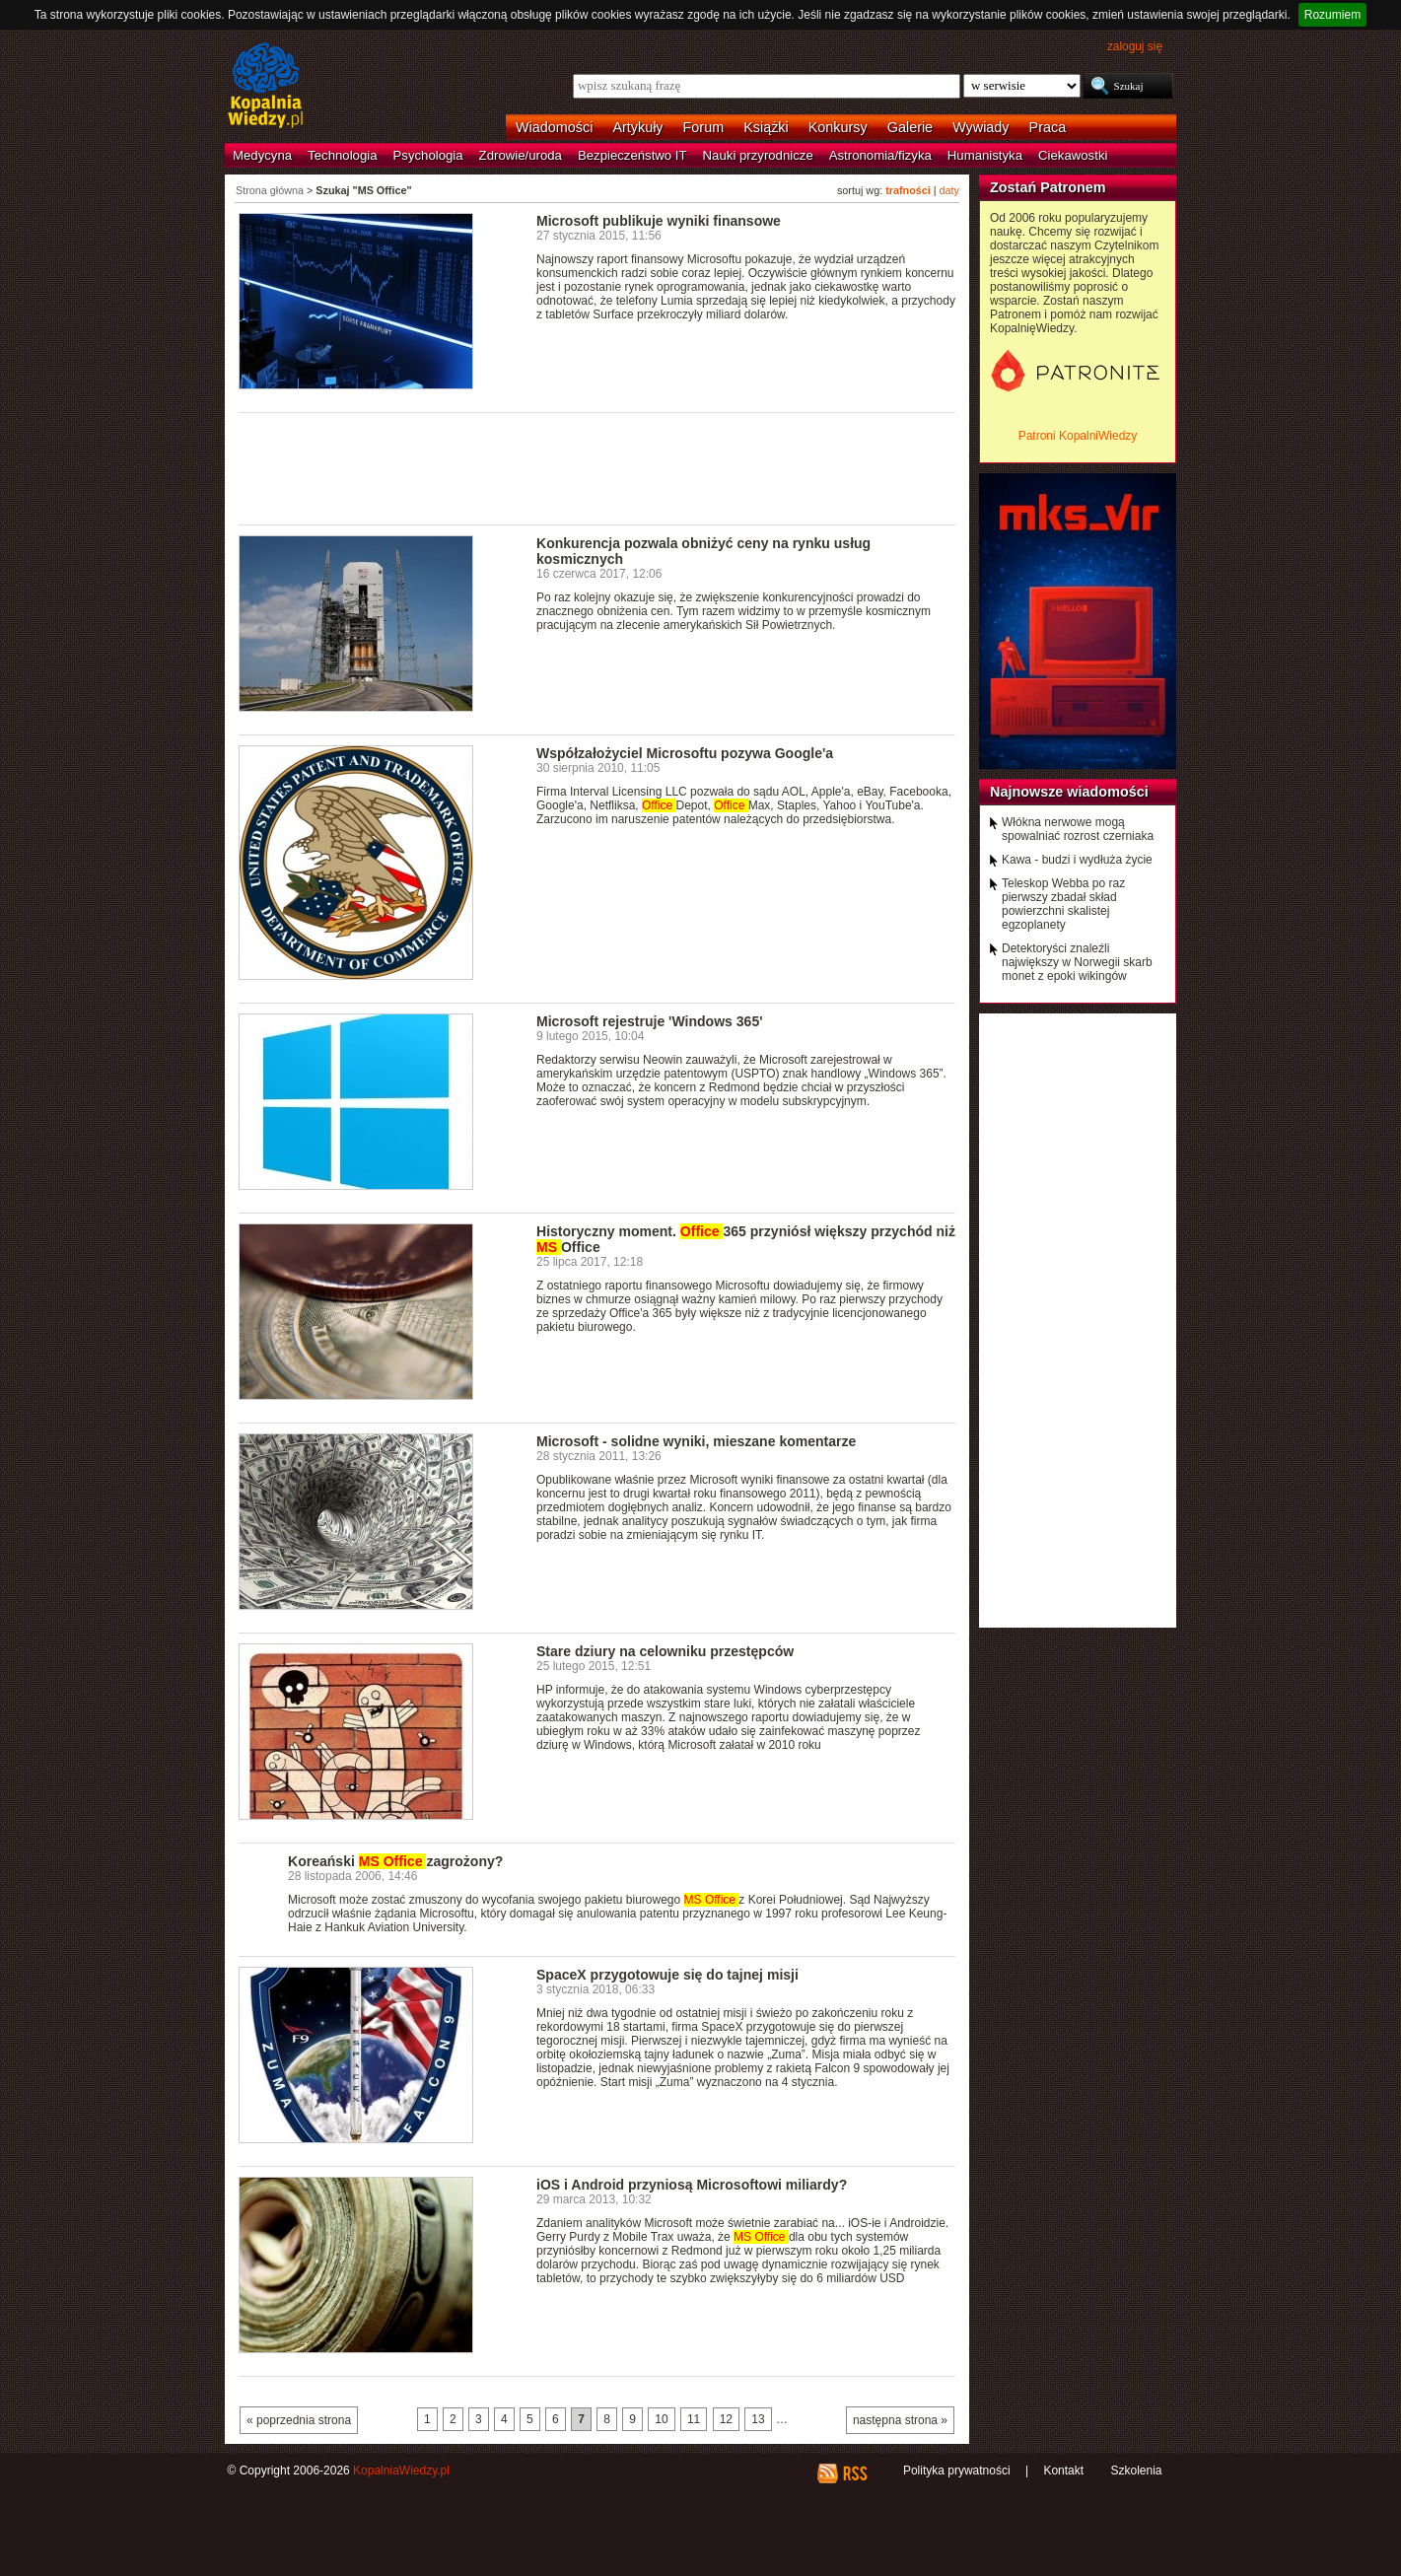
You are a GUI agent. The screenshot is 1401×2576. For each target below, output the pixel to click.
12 (726, 2419)
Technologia (342, 155)
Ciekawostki (1072, 155)
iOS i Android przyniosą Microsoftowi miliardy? (691, 2185)
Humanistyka (984, 155)
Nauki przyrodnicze (758, 155)
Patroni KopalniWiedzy (1078, 436)
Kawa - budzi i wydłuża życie (1077, 860)
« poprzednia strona (298, 2420)
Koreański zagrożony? (395, 1861)
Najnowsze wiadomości (1069, 792)
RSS (854, 2473)
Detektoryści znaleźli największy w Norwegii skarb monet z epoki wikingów (1077, 962)
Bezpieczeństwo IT (632, 155)
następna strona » (900, 2420)
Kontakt (1063, 2470)
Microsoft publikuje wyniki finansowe (658, 221)
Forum (704, 127)
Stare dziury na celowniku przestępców (665, 1651)
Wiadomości (554, 127)
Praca (1048, 127)
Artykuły (637, 127)
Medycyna (262, 155)
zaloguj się (1134, 46)
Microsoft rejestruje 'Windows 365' (649, 1021)
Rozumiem (1332, 15)
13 (757, 2419)
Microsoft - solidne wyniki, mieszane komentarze (696, 1441)
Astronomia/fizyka (880, 155)
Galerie (910, 127)
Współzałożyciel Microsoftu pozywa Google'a (684, 753)
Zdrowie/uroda (520, 155)
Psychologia (428, 155)
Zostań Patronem (1048, 187)
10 (661, 2419)
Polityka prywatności (957, 2470)
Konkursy (838, 127)
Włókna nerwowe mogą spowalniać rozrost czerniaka (1078, 829)
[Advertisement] (597, 467)
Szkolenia (1135, 2470)
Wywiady (980, 127)
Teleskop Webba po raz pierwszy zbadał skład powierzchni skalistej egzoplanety (1063, 904)
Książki (766, 127)
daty (949, 190)
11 (693, 2419)
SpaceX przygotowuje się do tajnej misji (667, 1975)
